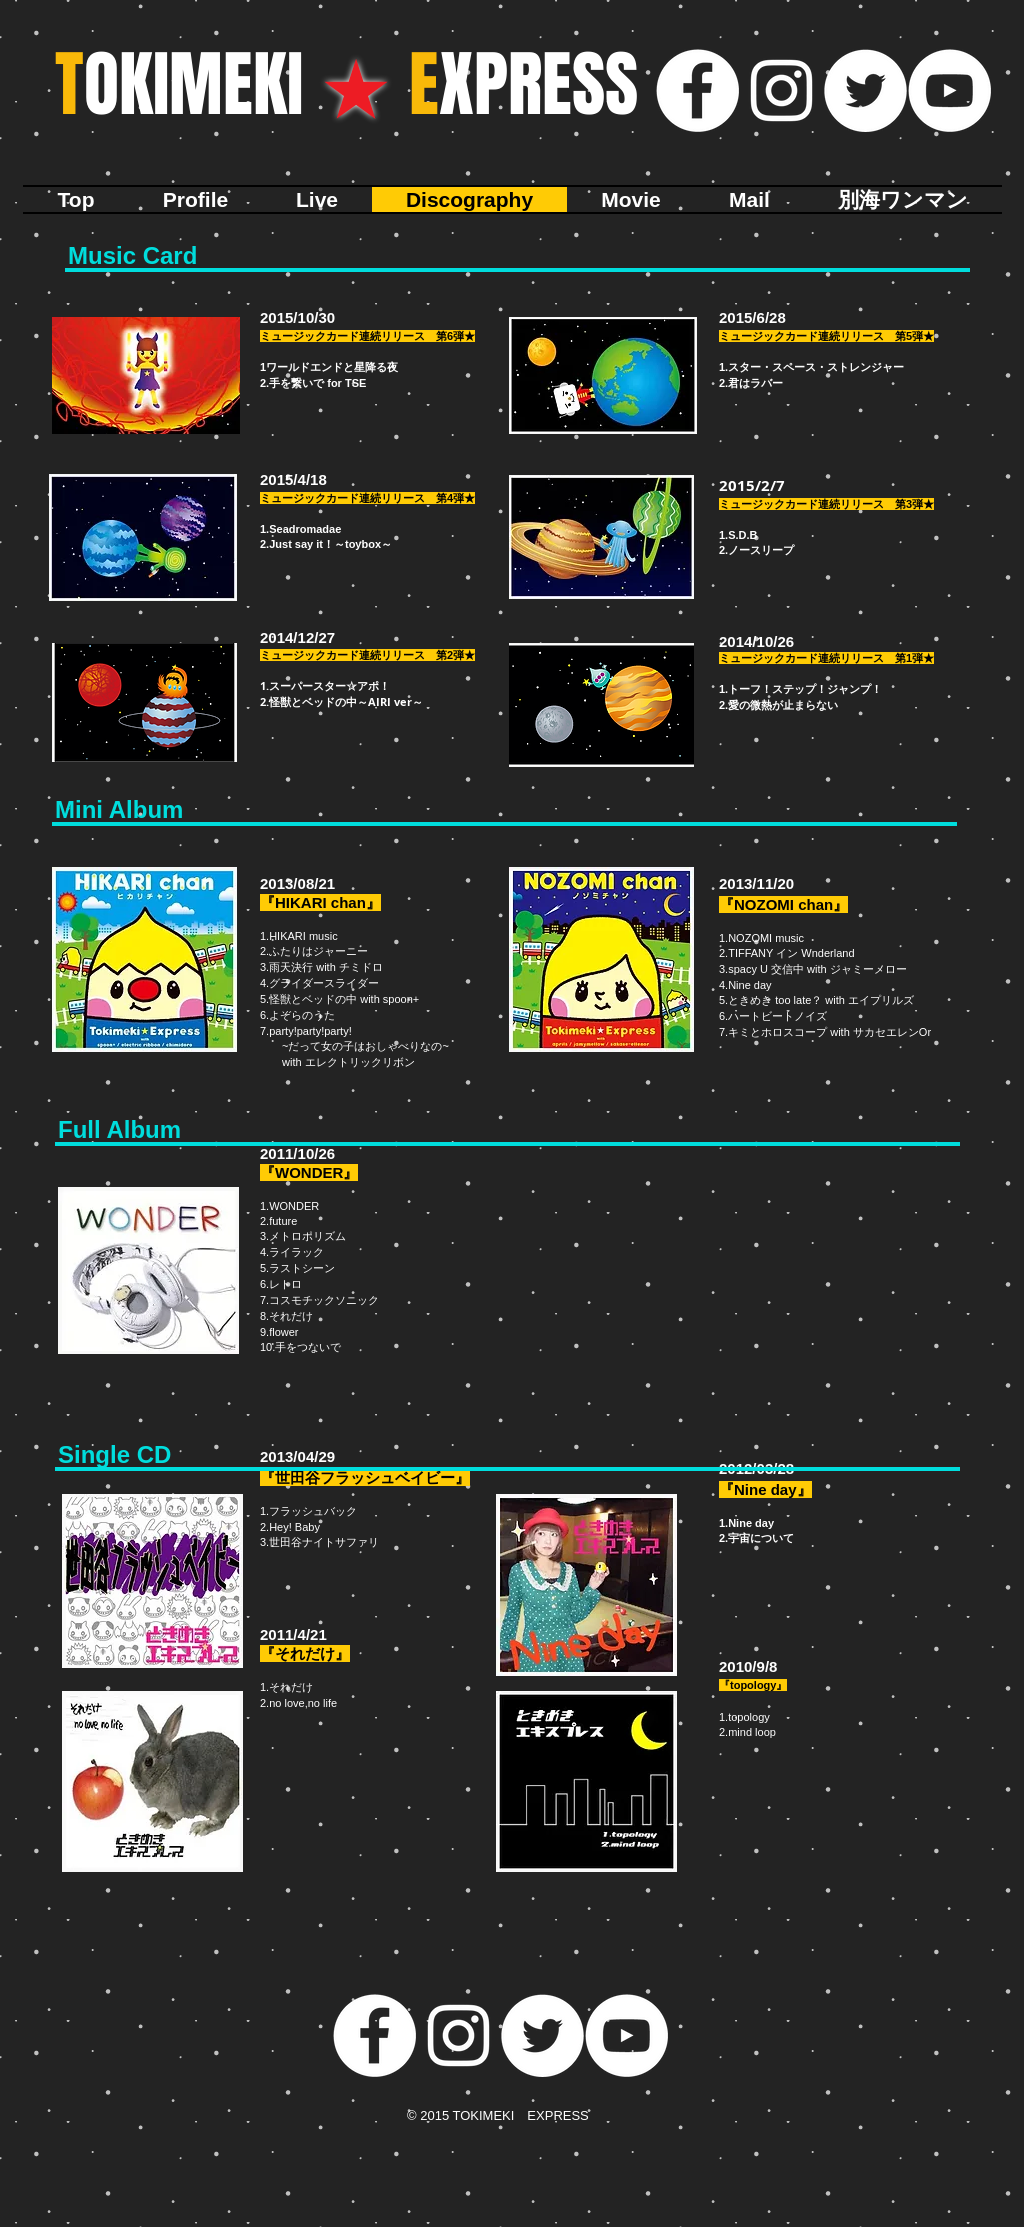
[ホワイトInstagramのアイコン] (781, 90)
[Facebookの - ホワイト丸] (697, 90)
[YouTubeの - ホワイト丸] (949, 90)
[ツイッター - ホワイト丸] (865, 90)
